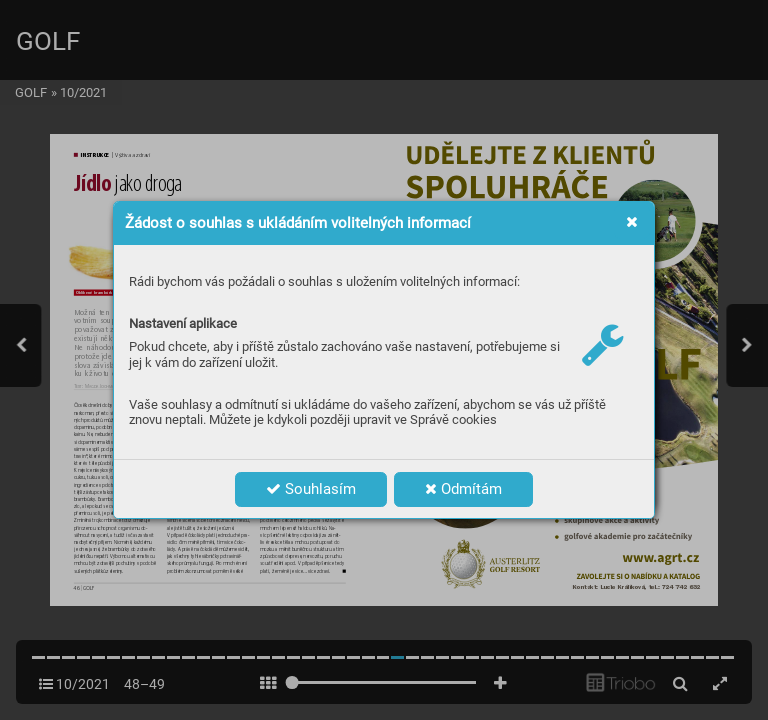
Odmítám (463, 489)
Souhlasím (311, 489)
